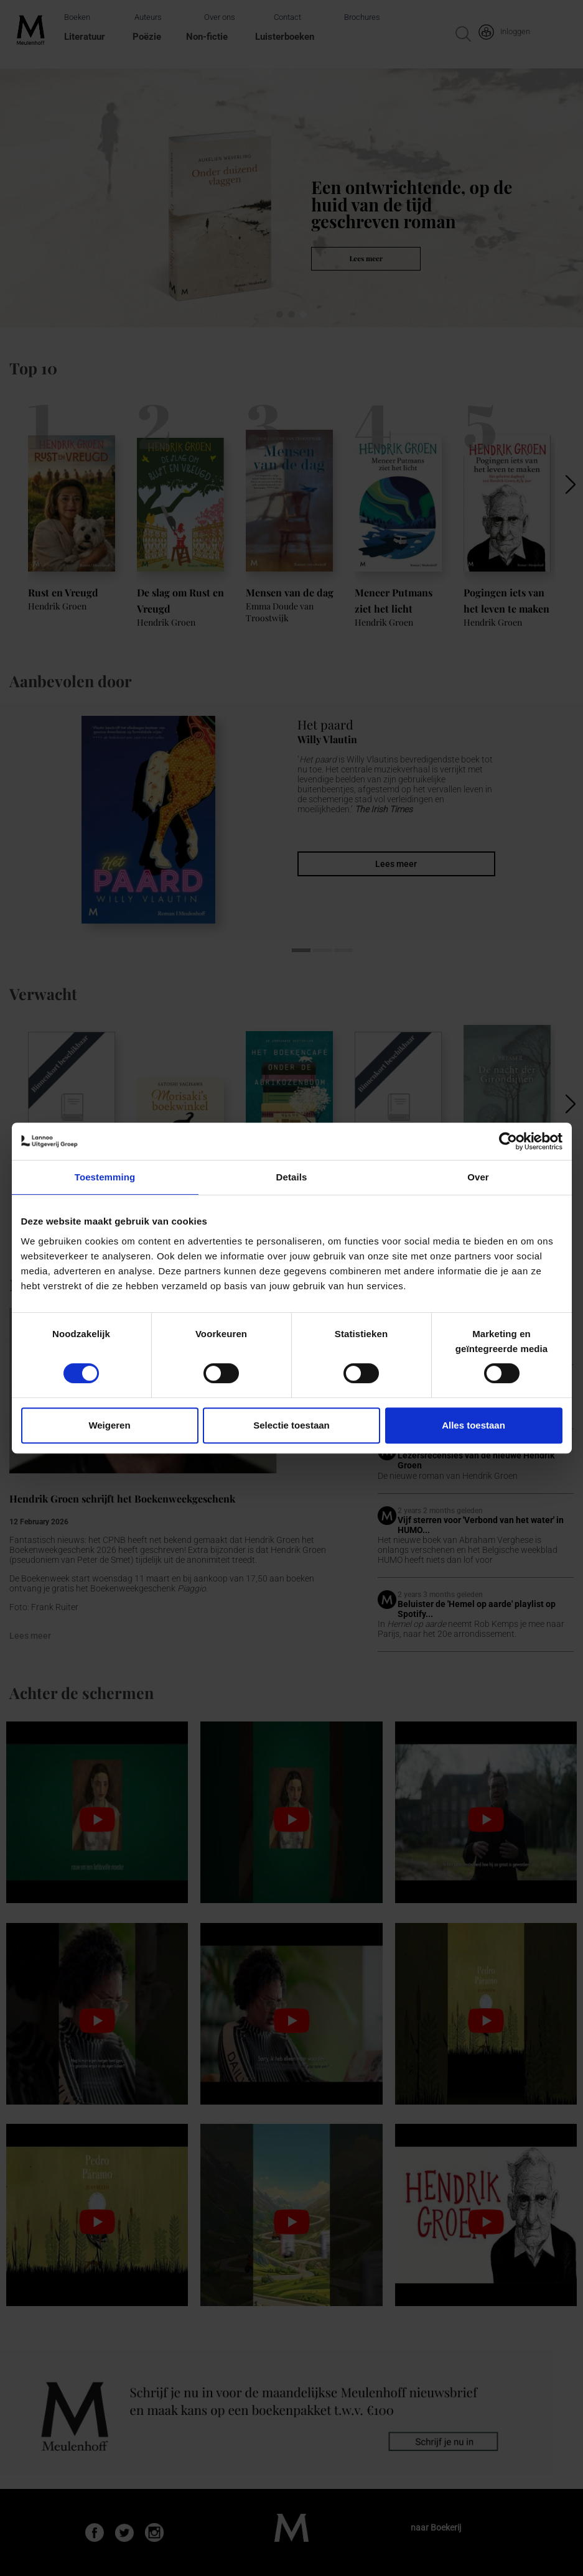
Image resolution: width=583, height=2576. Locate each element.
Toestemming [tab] (105, 1177)
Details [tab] (291, 1177)
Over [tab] (478, 1177)
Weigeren (109, 1425)
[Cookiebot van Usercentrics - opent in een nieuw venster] (508, 1141)
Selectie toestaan (291, 1425)
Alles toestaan (473, 1425)
